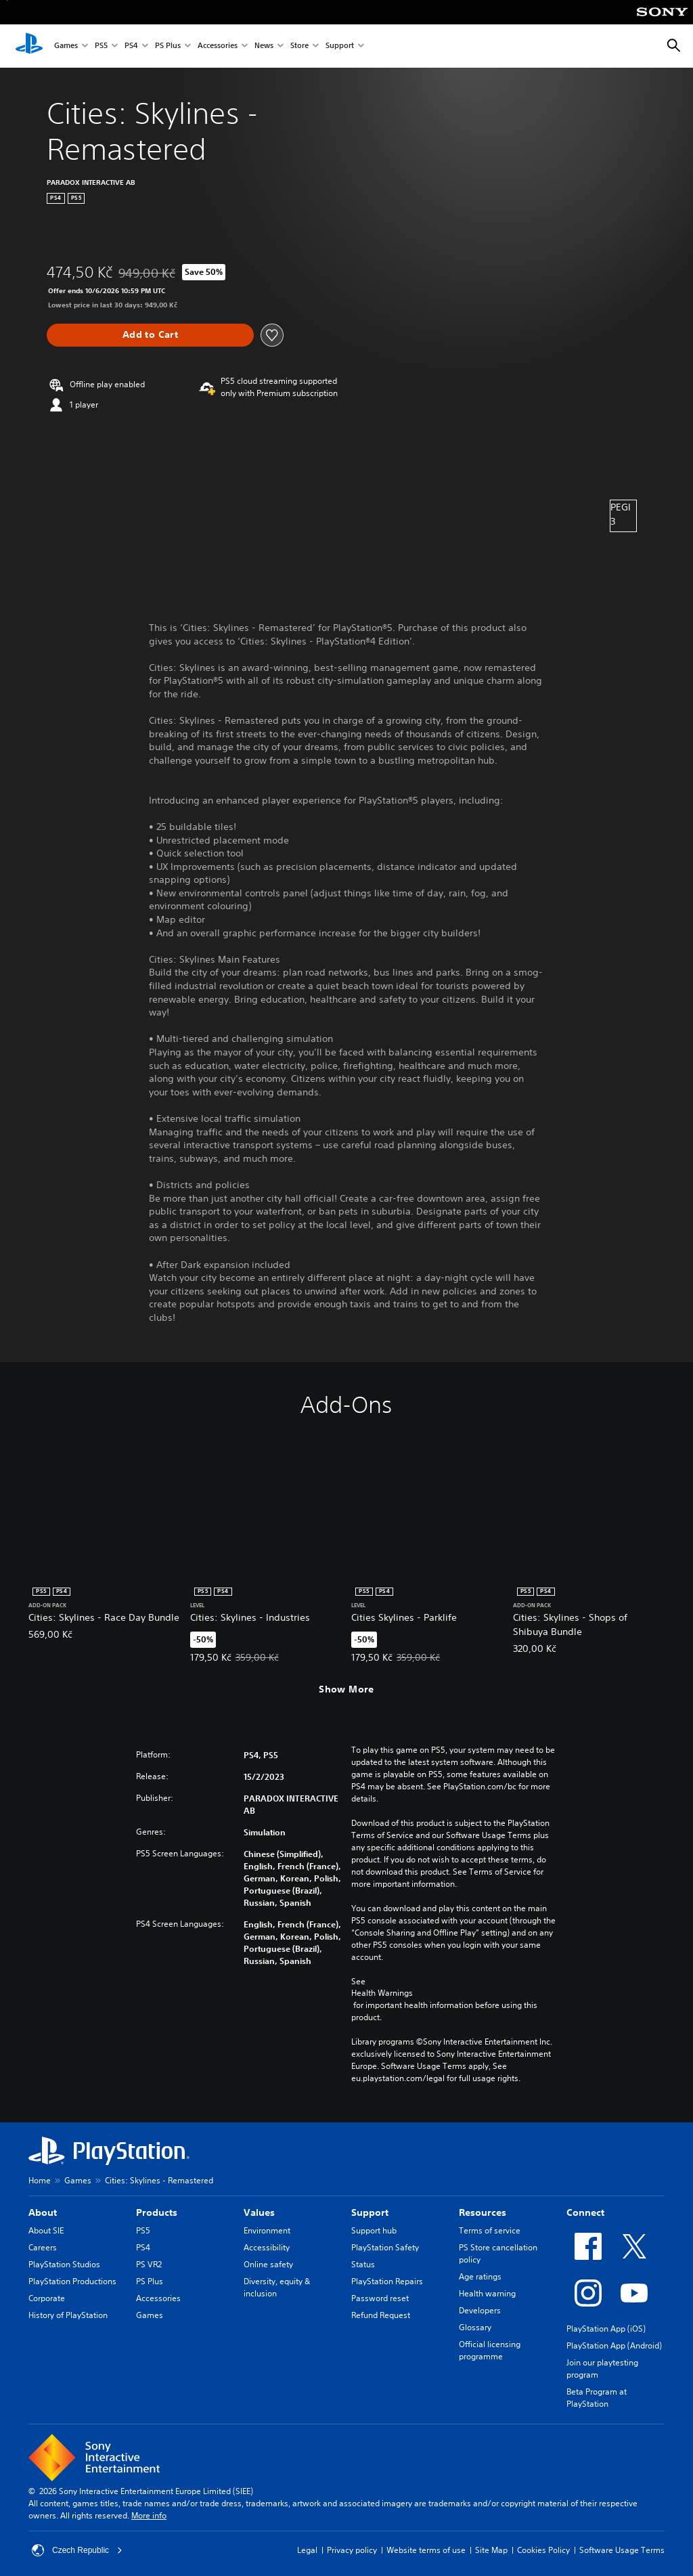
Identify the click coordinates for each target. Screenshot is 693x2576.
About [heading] (42, 2212)
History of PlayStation (68, 2315)
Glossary (475, 2327)
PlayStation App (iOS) (606, 2328)
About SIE (46, 2230)
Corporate (46, 2298)
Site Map (491, 2550)
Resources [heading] (482, 2212)
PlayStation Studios (64, 2264)
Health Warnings (382, 1993)
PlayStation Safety (385, 2247)
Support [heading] (369, 2212)
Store (299, 46)
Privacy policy (352, 2550)
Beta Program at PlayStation (596, 2397)
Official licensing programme (489, 2350)
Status (363, 2264)
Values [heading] (259, 2212)
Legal (307, 2550)
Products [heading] (156, 2212)
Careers (42, 2247)
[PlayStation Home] (29, 46)
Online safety (268, 2264)
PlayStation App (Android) (614, 2345)
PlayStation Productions (72, 2281)
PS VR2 (149, 2264)
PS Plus (168, 46)
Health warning (487, 2293)
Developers (480, 2310)
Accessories (218, 46)
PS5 (101, 46)
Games (66, 46)
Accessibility (267, 2247)
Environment (267, 2230)
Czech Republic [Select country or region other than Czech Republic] (77, 2550)
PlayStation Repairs (387, 2281)
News (263, 46)
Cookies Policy (543, 2550)
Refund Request (380, 2315)
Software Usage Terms (622, 2550)
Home (39, 2180)
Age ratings (480, 2276)
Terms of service (489, 2230)
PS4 (131, 46)
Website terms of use (426, 2550)
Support (340, 46)
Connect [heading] (585, 2212)
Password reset (380, 2298)
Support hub (374, 2230)
